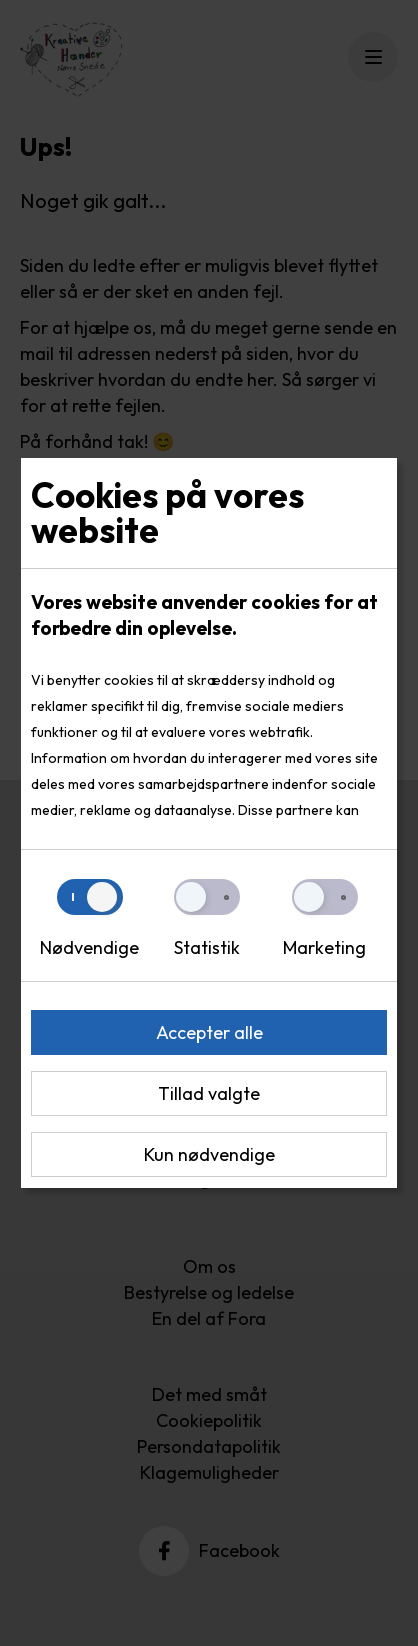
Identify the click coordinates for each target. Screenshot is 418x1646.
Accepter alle (209, 1032)
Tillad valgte (209, 1093)
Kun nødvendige (209, 1154)
